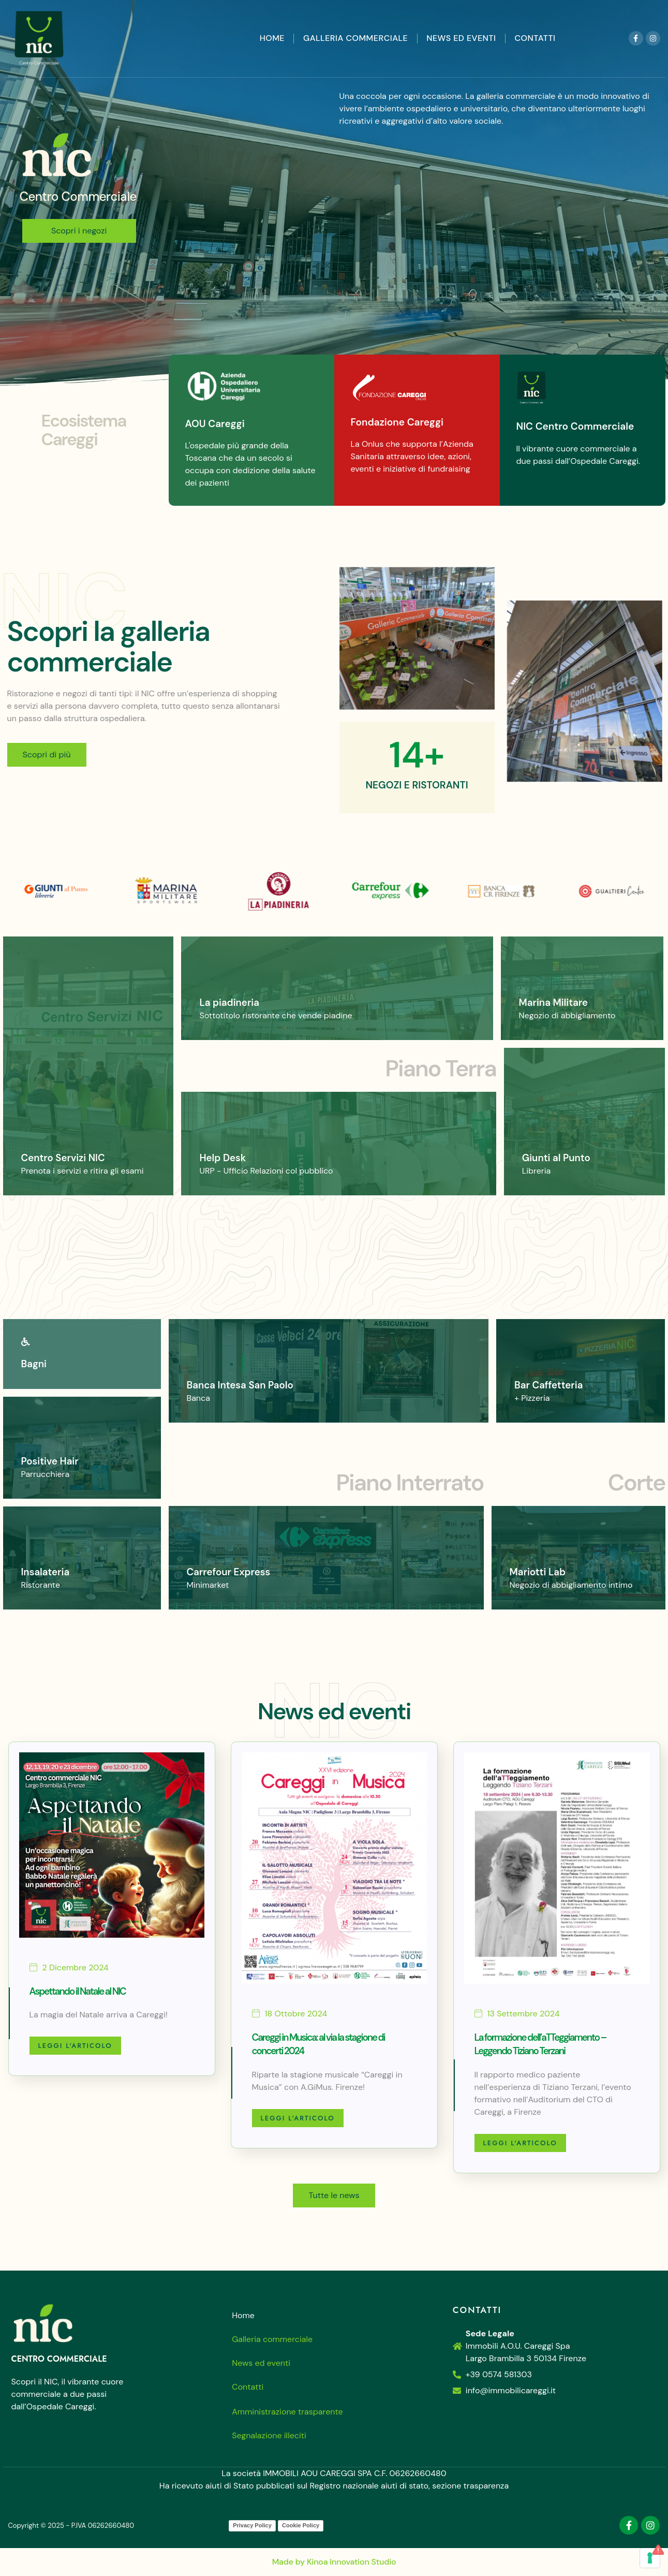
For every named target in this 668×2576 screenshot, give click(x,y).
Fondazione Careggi (397, 425)
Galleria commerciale (355, 38)
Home (272, 38)
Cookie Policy (300, 2525)
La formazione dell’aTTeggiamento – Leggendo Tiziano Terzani (540, 2044)
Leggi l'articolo (75, 2046)
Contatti (534, 38)
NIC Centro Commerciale (575, 429)
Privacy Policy (252, 2525)
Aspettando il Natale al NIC (77, 1991)
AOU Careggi (215, 426)
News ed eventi (461, 38)
